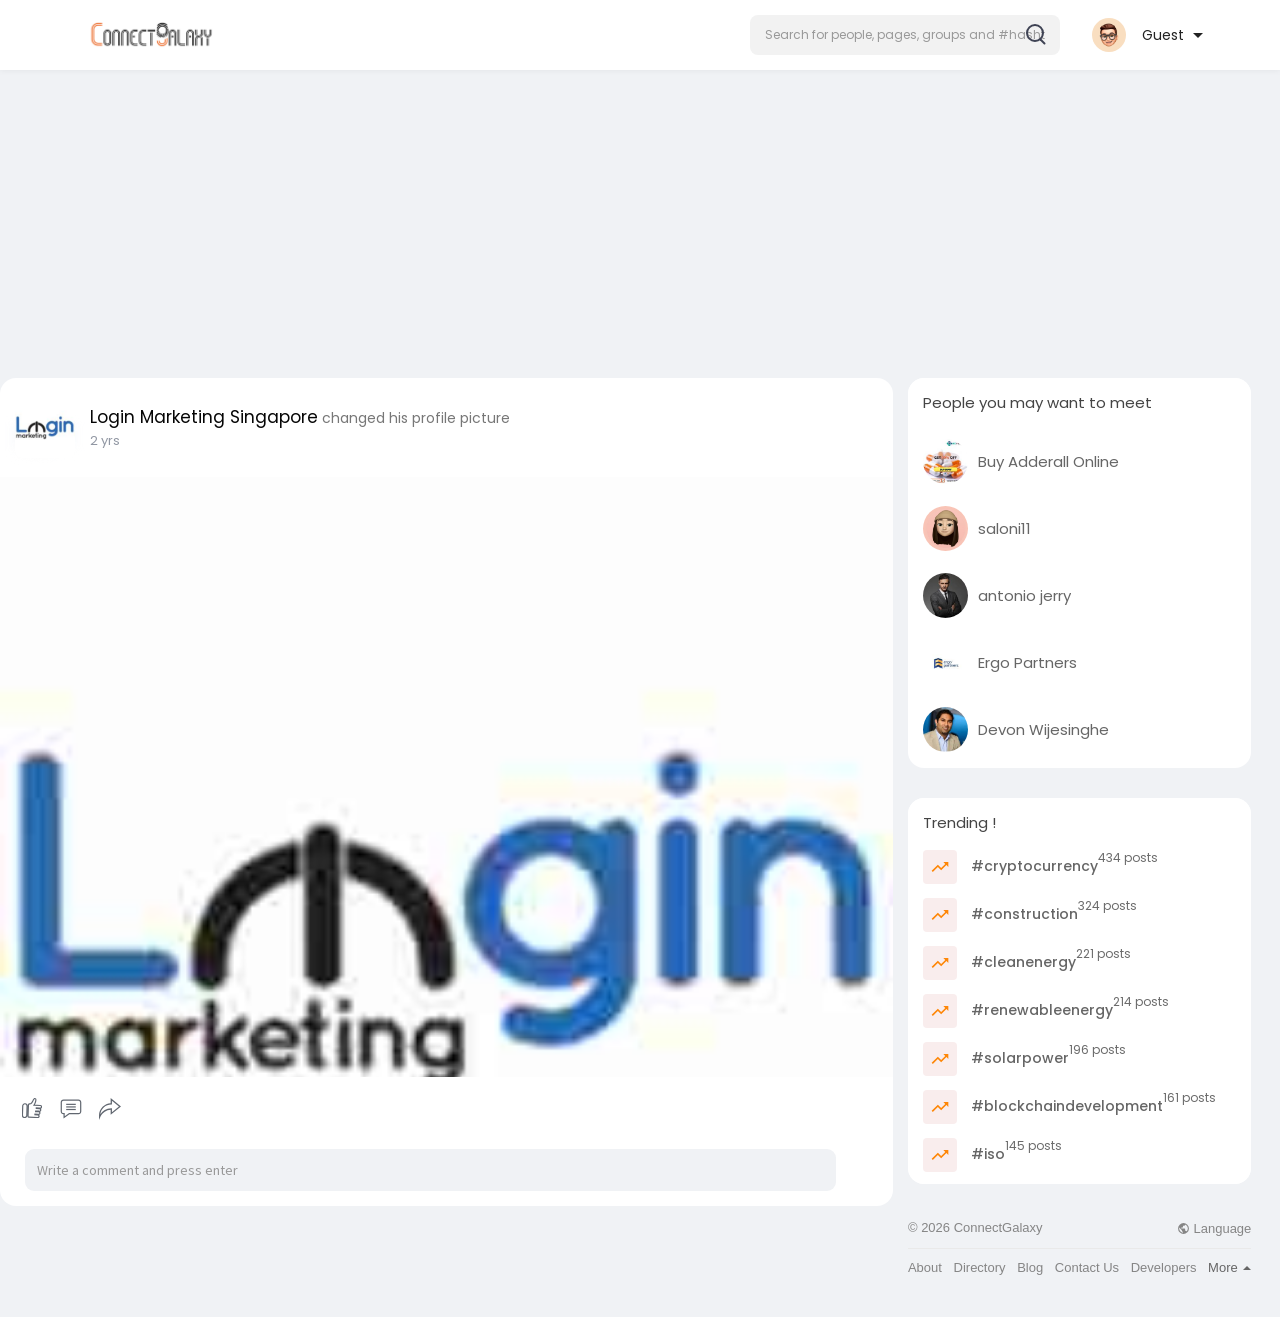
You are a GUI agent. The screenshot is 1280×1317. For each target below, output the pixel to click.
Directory (980, 1267)
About (925, 1267)
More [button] (1229, 1267)
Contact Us (1087, 1267)
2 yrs (105, 440)
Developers (1164, 1267)
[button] (905, 35)
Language (1214, 1228)
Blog (1030, 1267)
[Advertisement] (640, 218)
